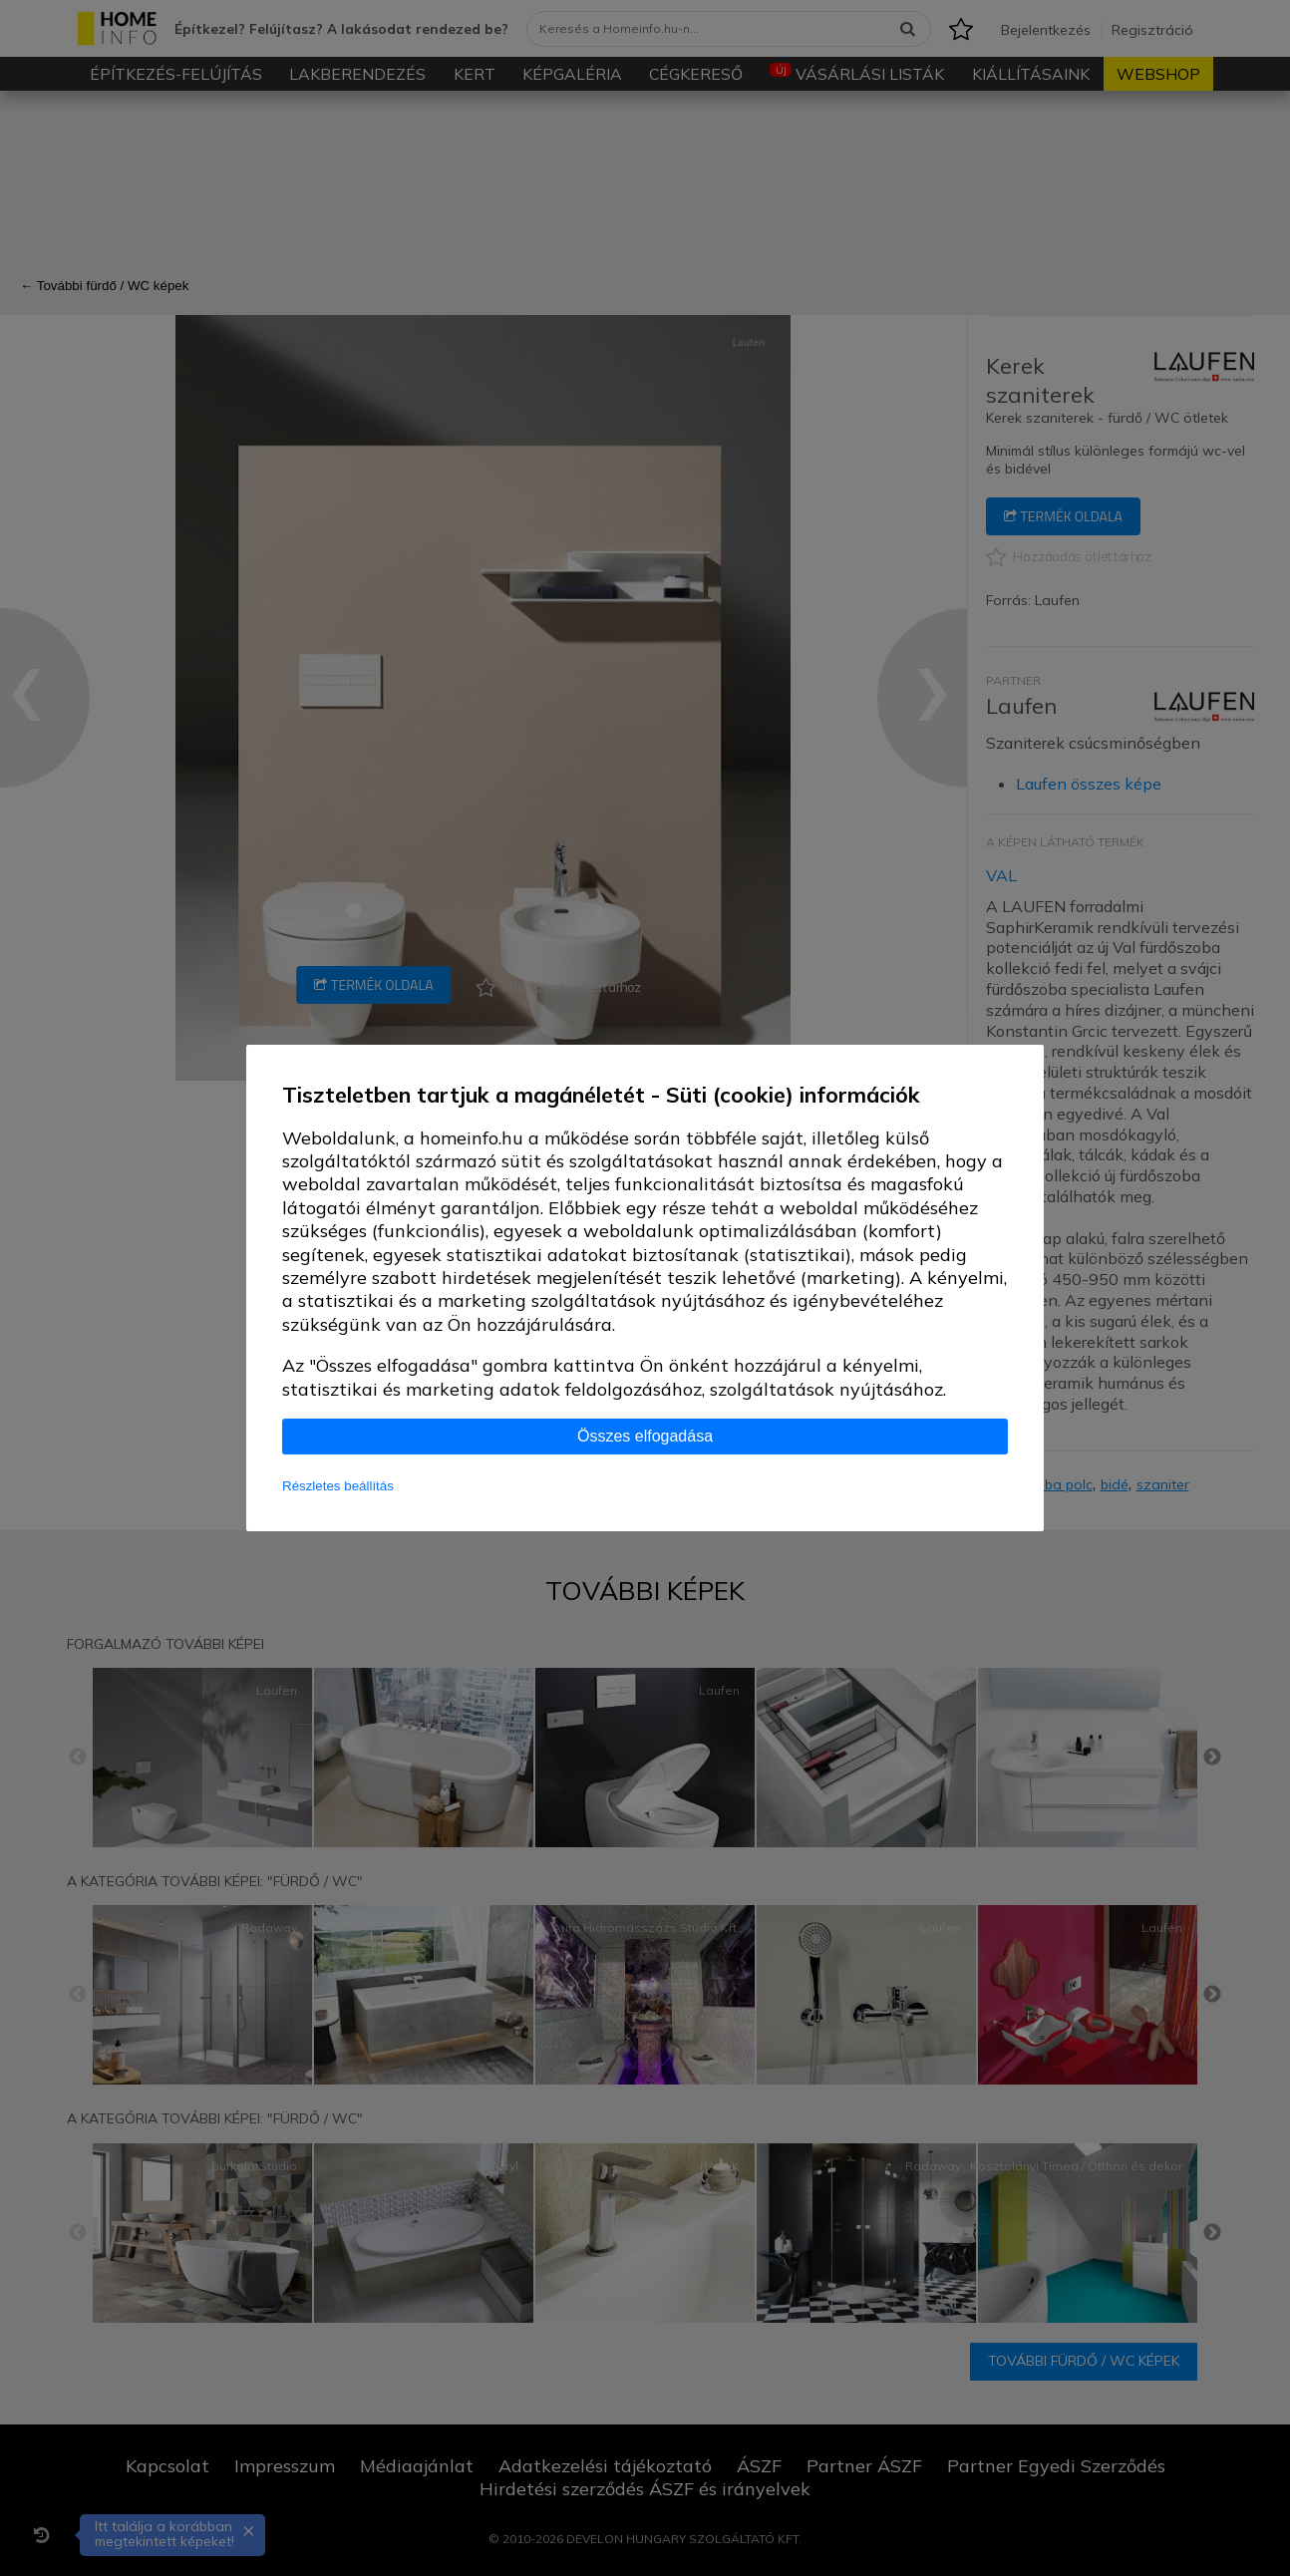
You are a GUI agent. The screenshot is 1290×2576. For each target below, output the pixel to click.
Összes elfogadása (645, 1436)
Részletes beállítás (338, 1485)
